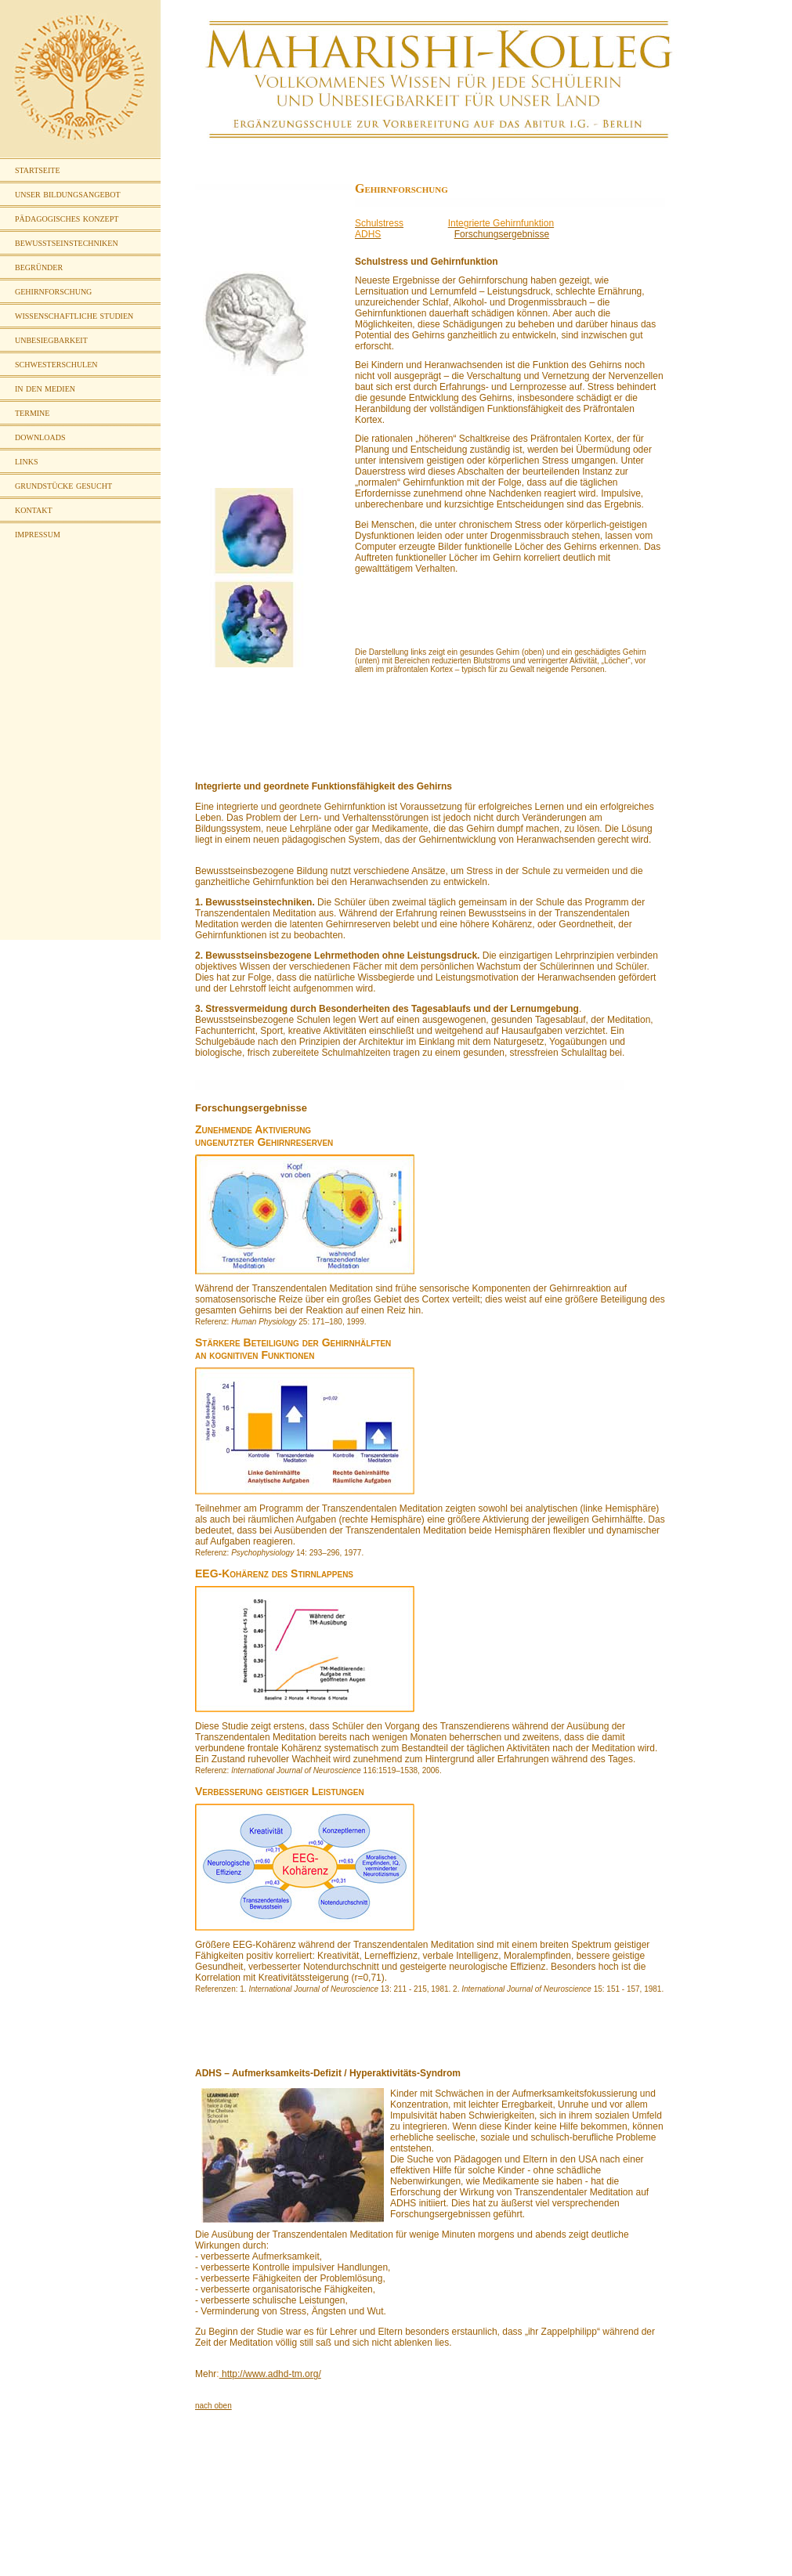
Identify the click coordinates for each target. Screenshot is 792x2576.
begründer (39, 267)
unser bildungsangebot (68, 194)
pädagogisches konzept (66, 218)
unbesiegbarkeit (51, 339)
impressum (37, 534)
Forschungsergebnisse (501, 234)
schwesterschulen (56, 364)
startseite (37, 169)
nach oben (213, 2405)
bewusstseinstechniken (66, 242)
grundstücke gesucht (63, 485)
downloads (40, 437)
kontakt (33, 509)
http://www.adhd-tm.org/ (270, 2373)
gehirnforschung (53, 291)
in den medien (45, 388)
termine (32, 412)
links (26, 461)
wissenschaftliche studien (74, 315)
